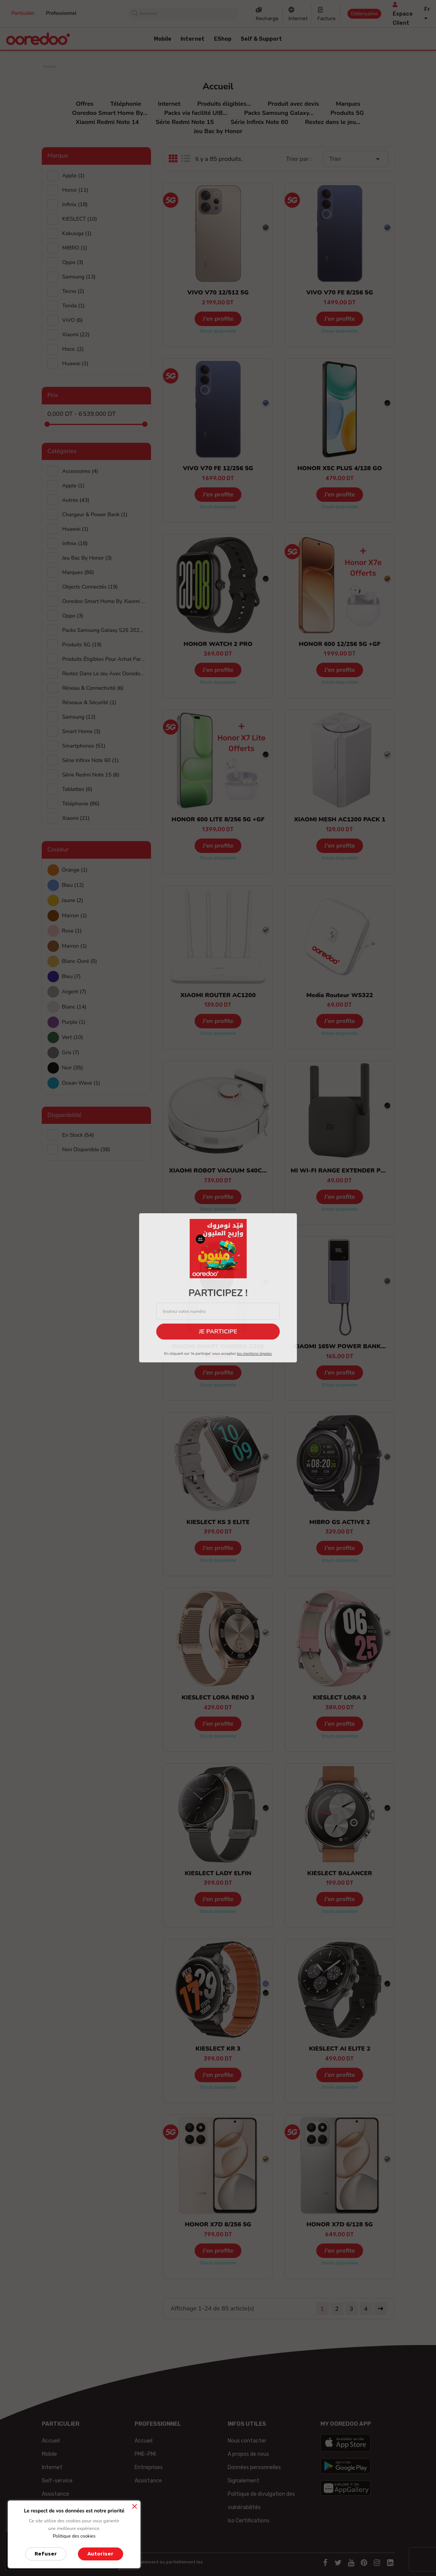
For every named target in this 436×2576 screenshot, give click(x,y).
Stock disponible (218, 331)
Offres (84, 104)
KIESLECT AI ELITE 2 (340, 2049)
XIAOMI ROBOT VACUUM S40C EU (220, 1170)
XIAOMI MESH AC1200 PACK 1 (339, 819)
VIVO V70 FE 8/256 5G (339, 292)
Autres (75, 500)
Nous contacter (247, 2441)
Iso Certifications (249, 2520)
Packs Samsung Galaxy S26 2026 (104, 630)
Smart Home (81, 731)
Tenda (73, 305)
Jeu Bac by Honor (217, 131)
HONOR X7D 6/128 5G (339, 2224)
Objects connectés (90, 586)
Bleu (73, 885)
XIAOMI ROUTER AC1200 (217, 995)
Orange (75, 870)
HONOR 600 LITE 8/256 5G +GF (217, 819)
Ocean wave (81, 1083)
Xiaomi (76, 334)
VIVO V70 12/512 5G (218, 292)
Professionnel (61, 13)
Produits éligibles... (224, 104)
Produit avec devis (293, 104)
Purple (74, 1022)
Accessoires (80, 471)
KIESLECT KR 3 (217, 2049)
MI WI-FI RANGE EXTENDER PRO (340, 1170)
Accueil (51, 2441)
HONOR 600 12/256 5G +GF (340, 644)
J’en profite (218, 319)
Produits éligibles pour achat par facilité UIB (104, 659)
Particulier (23, 13)
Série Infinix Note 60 (260, 122)
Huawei (75, 529)
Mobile (49, 2454)
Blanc (74, 1006)
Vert (72, 1037)
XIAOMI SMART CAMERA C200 (218, 1346)
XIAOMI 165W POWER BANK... (339, 1346)
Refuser (46, 2554)
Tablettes (77, 789)
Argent (74, 991)
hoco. (73, 349)
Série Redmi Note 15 (185, 122)
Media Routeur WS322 (339, 995)
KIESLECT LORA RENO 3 (218, 1697)
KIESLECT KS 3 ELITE (217, 1522)
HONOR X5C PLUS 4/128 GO (339, 468)
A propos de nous (248, 2454)
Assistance (55, 2494)
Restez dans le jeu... (332, 122)
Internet (298, 18)
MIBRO (74, 247)
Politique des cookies (74, 2536)
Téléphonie (125, 104)
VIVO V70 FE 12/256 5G (218, 468)
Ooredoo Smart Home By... (109, 113)
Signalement (243, 2480)
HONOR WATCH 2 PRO (218, 644)
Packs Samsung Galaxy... (279, 113)
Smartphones (84, 745)
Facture (326, 18)
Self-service (57, 2480)
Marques (348, 104)
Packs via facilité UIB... (195, 113)
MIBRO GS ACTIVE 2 (339, 1522)
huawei (75, 363)
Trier (356, 159)
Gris (70, 1052)
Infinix (75, 204)
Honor (75, 190)
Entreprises (149, 2467)
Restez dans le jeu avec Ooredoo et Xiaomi (104, 673)
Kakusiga (77, 233)
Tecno (73, 291)
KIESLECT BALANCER (339, 1873)
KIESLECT (79, 219)
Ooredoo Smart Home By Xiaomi (104, 601)
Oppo (73, 262)
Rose (72, 930)
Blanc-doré (79, 961)
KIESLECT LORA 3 (339, 1697)
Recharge (267, 18)
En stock (78, 1135)
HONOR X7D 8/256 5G (218, 2224)
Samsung (79, 276)
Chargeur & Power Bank (95, 514)
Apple (73, 175)
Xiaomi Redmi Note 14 (107, 122)
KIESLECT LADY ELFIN (218, 1873)
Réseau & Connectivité (93, 688)
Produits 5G (347, 113)
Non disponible (86, 1149)
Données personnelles (254, 2467)
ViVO (72, 320)
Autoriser (100, 2554)
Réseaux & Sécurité (89, 702)
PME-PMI (145, 2454)
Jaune (72, 900)
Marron (74, 915)
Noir (72, 1067)
